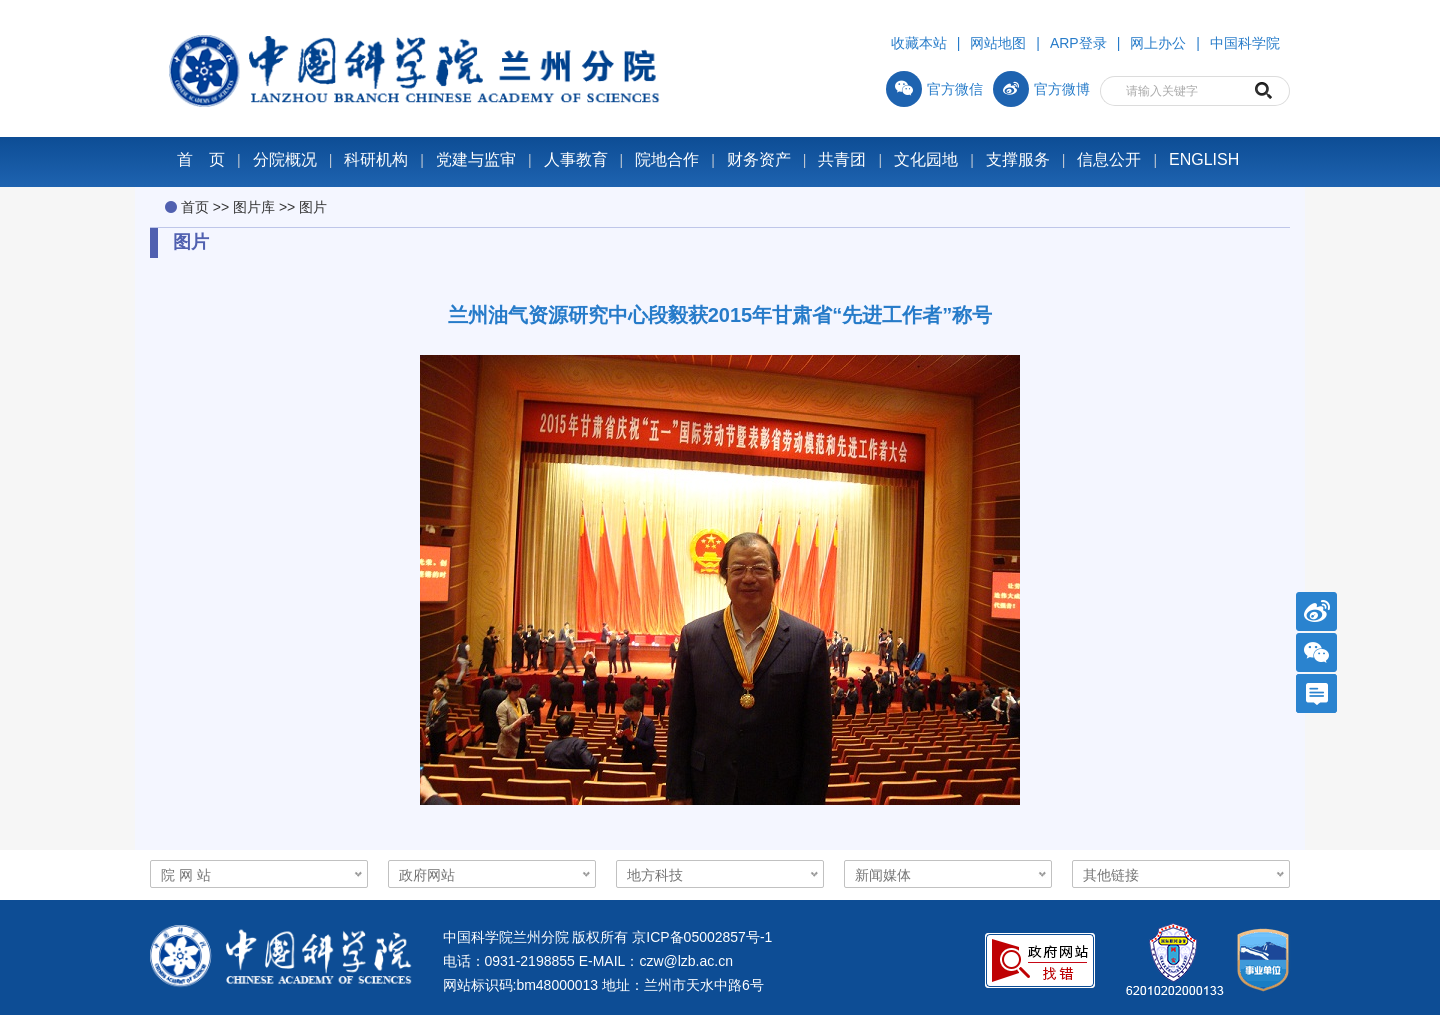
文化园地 (926, 159)
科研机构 (376, 159)
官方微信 (934, 89)
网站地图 (998, 43)
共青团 (842, 159)
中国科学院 (1245, 43)
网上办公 (1158, 43)
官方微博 (1041, 89)
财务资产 (759, 159)
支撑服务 (1018, 159)
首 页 (201, 159)
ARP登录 (1078, 43)
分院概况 (285, 159)
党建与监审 (476, 159)
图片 (313, 207)
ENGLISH (1204, 159)
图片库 (254, 207)
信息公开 (1109, 159)
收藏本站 (919, 43)
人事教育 (576, 159)
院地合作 (667, 159)
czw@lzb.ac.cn (686, 961)
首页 (195, 207)
